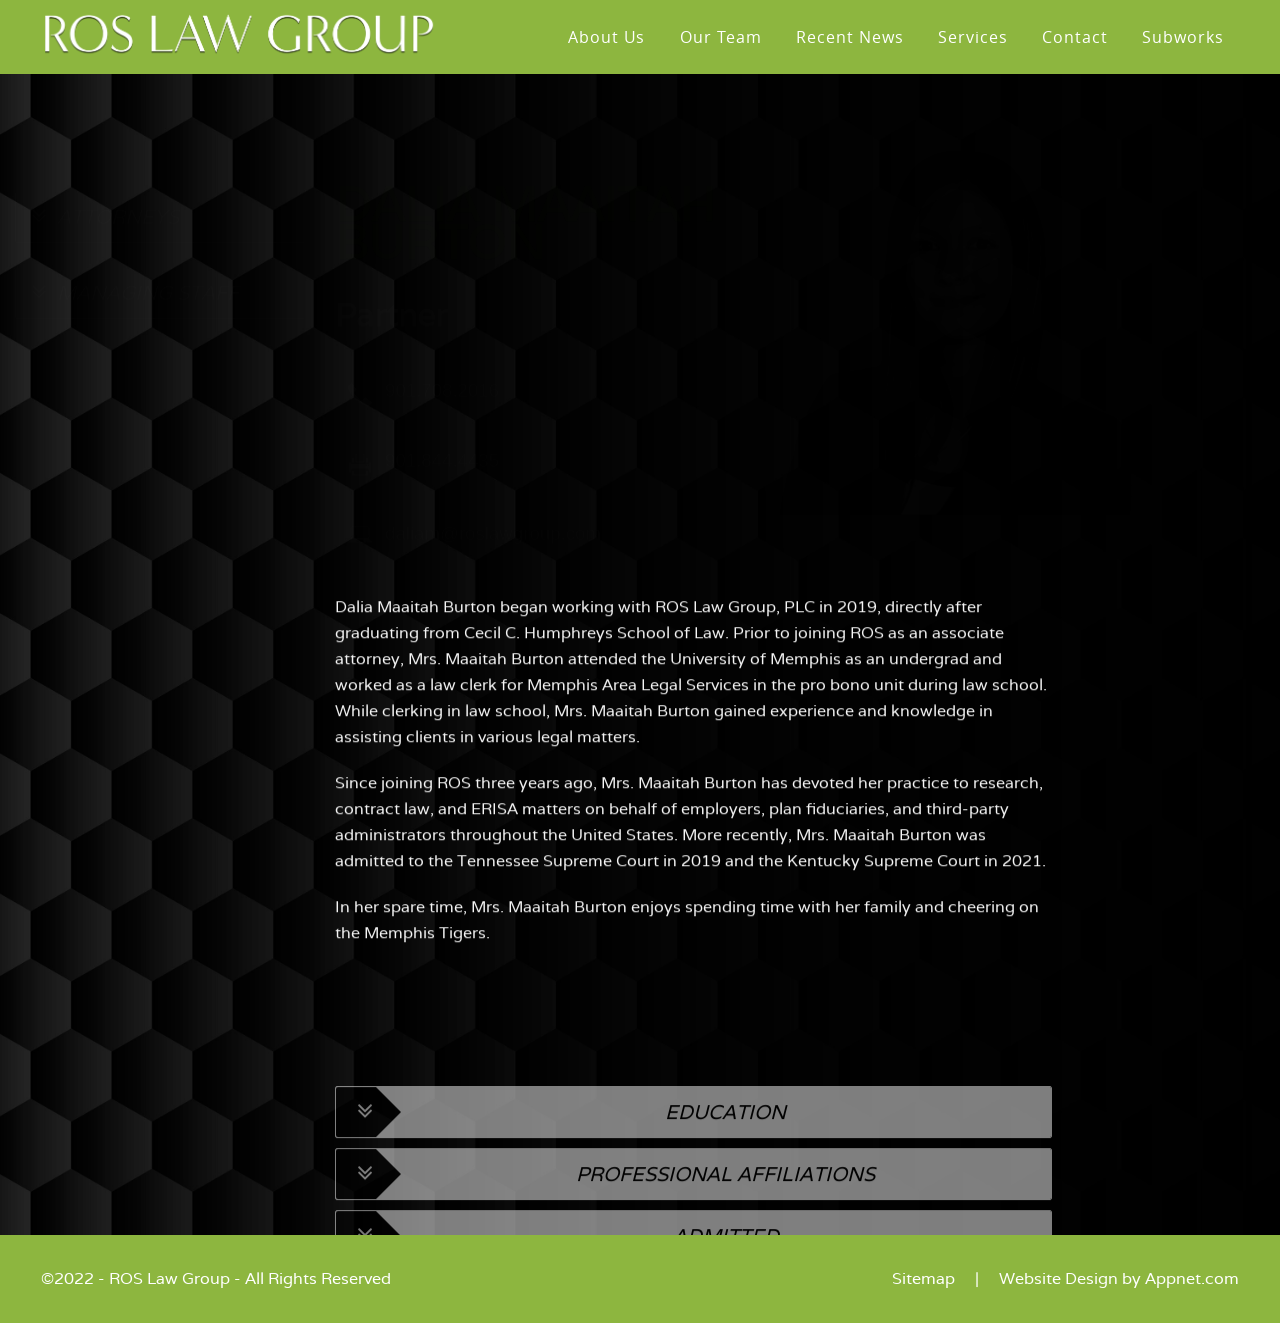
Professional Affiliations (605, 1229)
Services (973, 37)
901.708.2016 (442, 414)
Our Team (721, 37)
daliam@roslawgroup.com (493, 557)
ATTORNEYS (105, 241)
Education (561, 1167)
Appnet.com (1192, 1278)
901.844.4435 (442, 484)
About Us (607, 37)
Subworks (1183, 37)
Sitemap (923, 1278)
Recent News (850, 37)
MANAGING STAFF (135, 317)
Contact (1075, 37)
